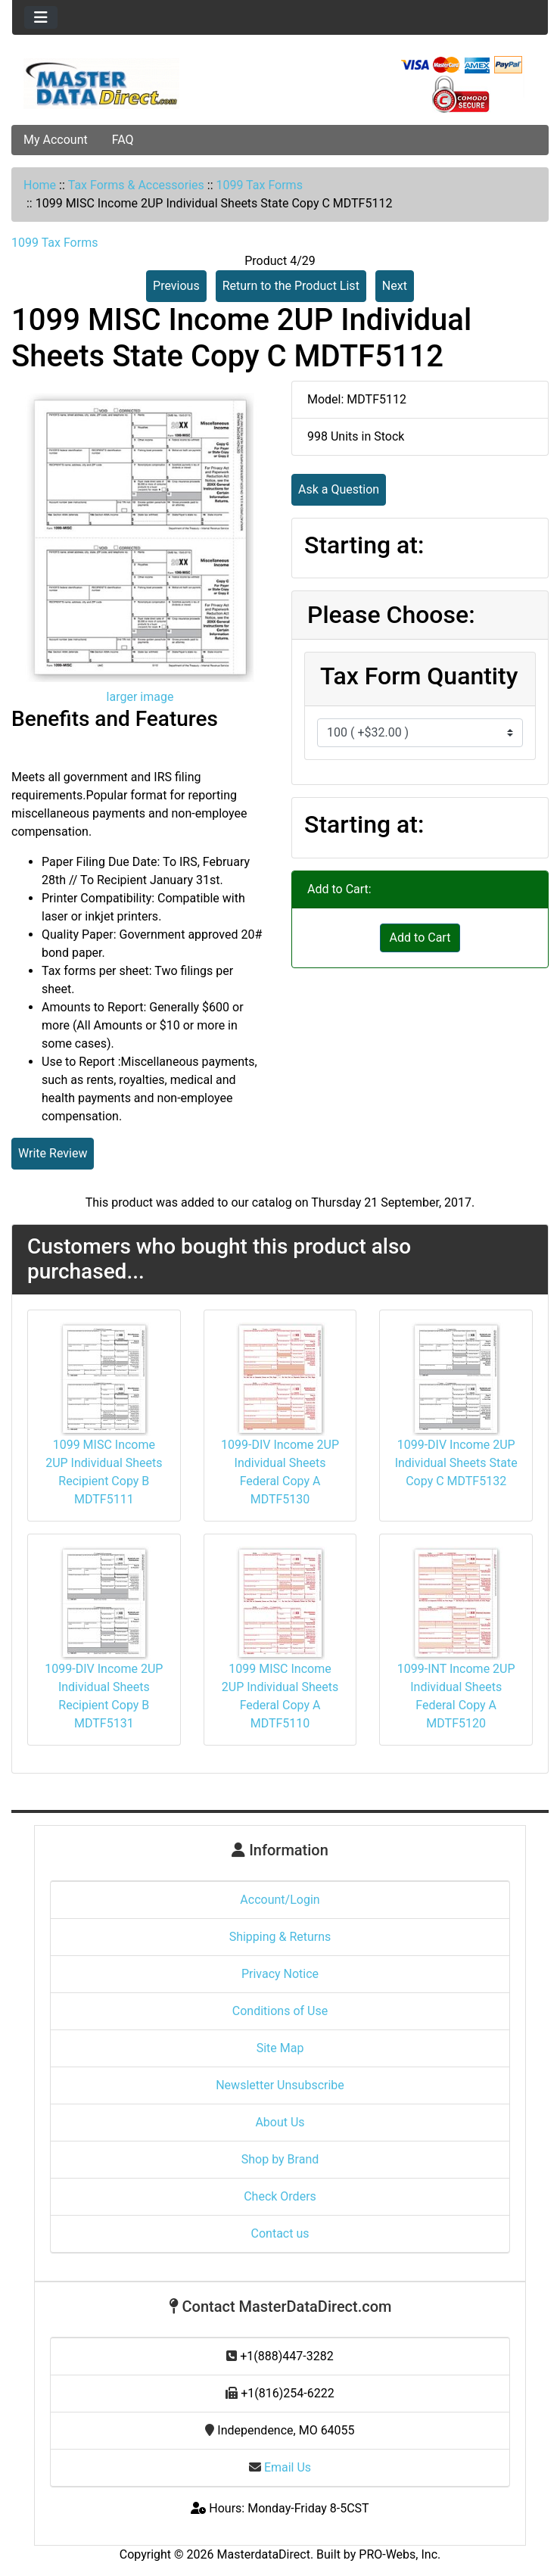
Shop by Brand (280, 2159)
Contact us (280, 2233)
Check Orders (280, 2196)
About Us (279, 2122)
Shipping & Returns (280, 1937)
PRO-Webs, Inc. (399, 2554)
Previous (176, 286)
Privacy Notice (280, 1974)
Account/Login (279, 1899)
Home (39, 185)
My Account (55, 139)
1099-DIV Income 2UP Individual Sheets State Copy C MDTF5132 (456, 1463)
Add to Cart (420, 937)
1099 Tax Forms (259, 185)
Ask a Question (338, 489)
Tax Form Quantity (419, 676)
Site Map (280, 2048)
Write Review (52, 1153)
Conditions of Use (280, 2011)
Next (394, 286)
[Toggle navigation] (41, 17)
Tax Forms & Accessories (136, 185)
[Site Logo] (101, 83)
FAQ (123, 139)
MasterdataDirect (263, 2554)
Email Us (280, 2467)
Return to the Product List (290, 286)
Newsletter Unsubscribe (280, 2085)
